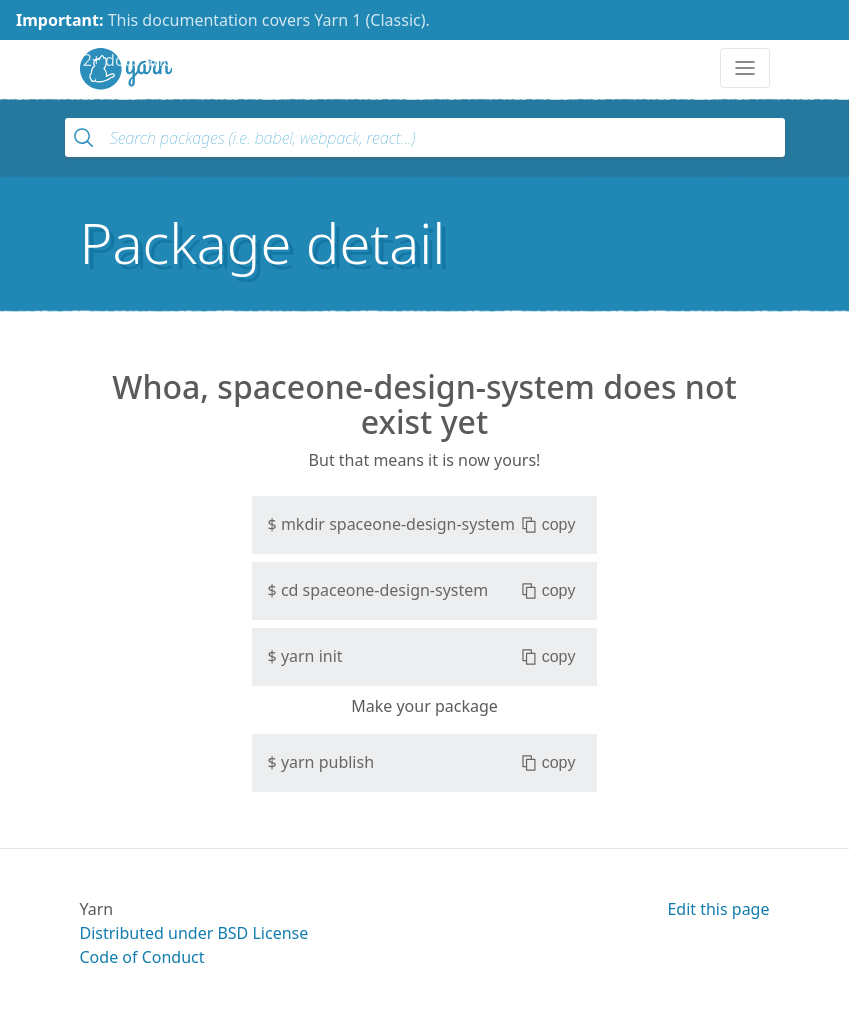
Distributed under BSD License (194, 933)
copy (548, 525)
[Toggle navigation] (745, 68)
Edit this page (718, 909)
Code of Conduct (142, 957)
